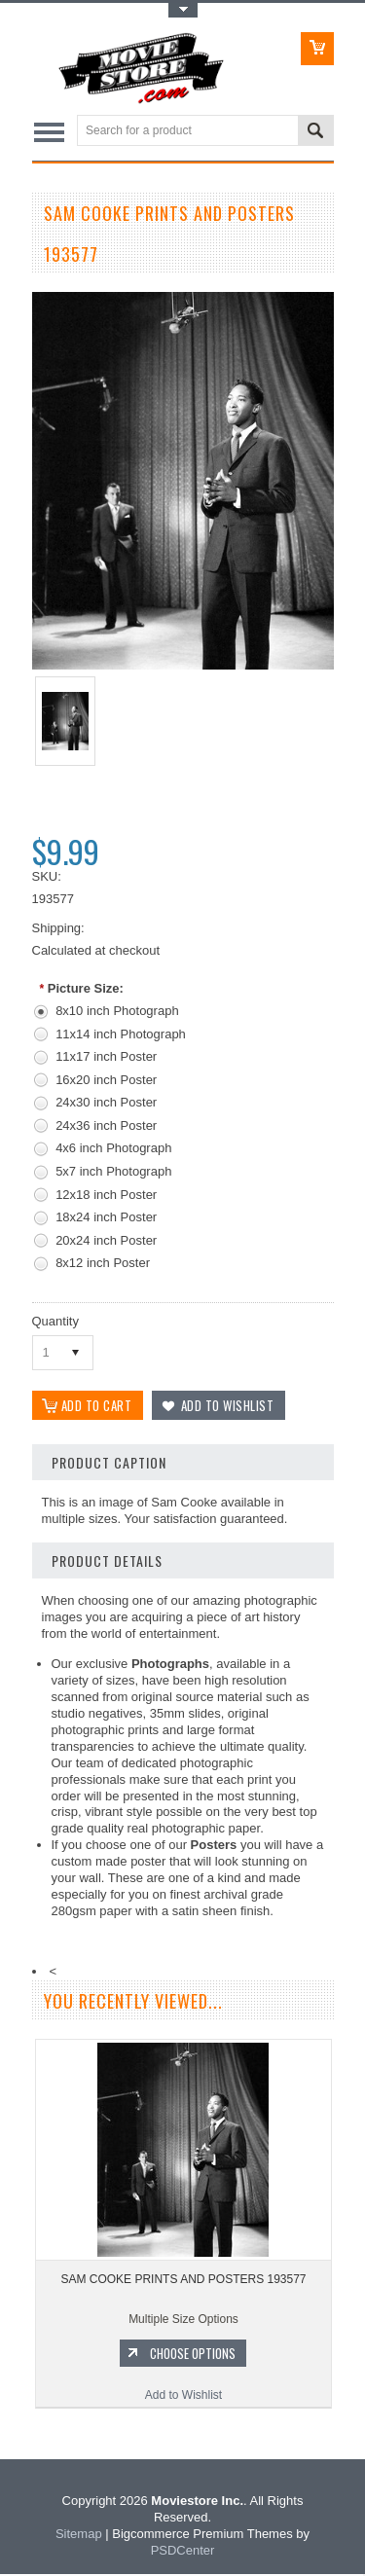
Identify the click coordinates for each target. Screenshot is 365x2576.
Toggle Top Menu (183, 10)
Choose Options (193, 2355)
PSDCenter (183, 2552)
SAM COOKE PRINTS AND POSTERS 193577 (183, 2281)
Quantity (55, 1321)
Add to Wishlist (183, 2397)
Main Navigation (49, 132)
